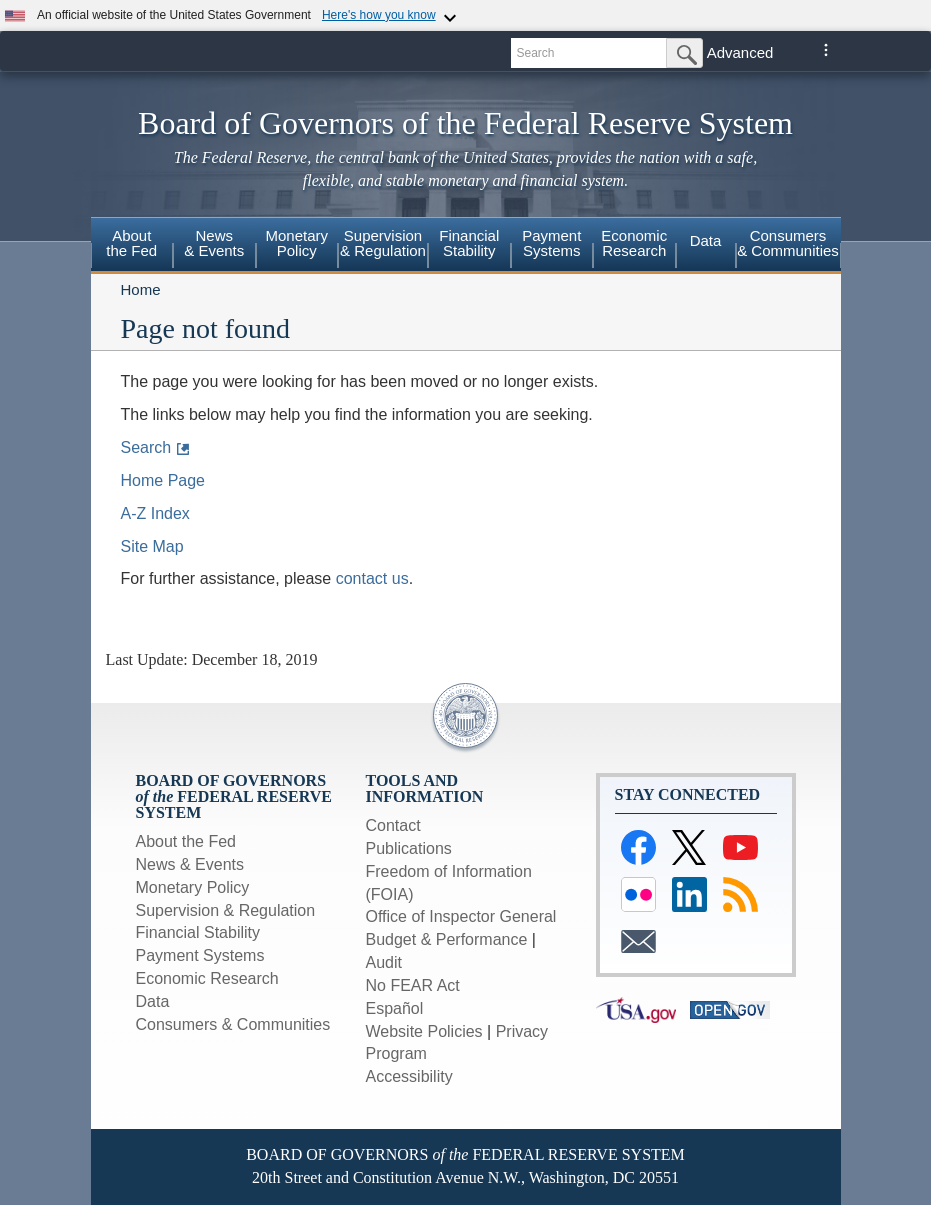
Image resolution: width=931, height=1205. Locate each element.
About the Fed (186, 841)
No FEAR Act (413, 985)
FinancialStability (469, 243)
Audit (384, 962)
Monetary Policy (193, 887)
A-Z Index (155, 513)
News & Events (214, 243)
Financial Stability (198, 932)
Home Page (163, 480)
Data (706, 240)
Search (146, 447)
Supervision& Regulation (383, 243)
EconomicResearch (634, 243)
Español (395, 1008)
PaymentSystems (551, 243)
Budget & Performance (447, 939)
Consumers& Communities (788, 243)
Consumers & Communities (233, 1024)
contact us (372, 578)
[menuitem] (132, 246)
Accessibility (409, 1076)
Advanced (740, 52)
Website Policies (424, 1031)
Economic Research (207, 978)
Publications (409, 848)
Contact (393, 825)
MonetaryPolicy (296, 243)
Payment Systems (200, 955)
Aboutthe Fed (131, 243)
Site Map (152, 546)
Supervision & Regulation (226, 910)
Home (141, 289)
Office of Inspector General (461, 916)
